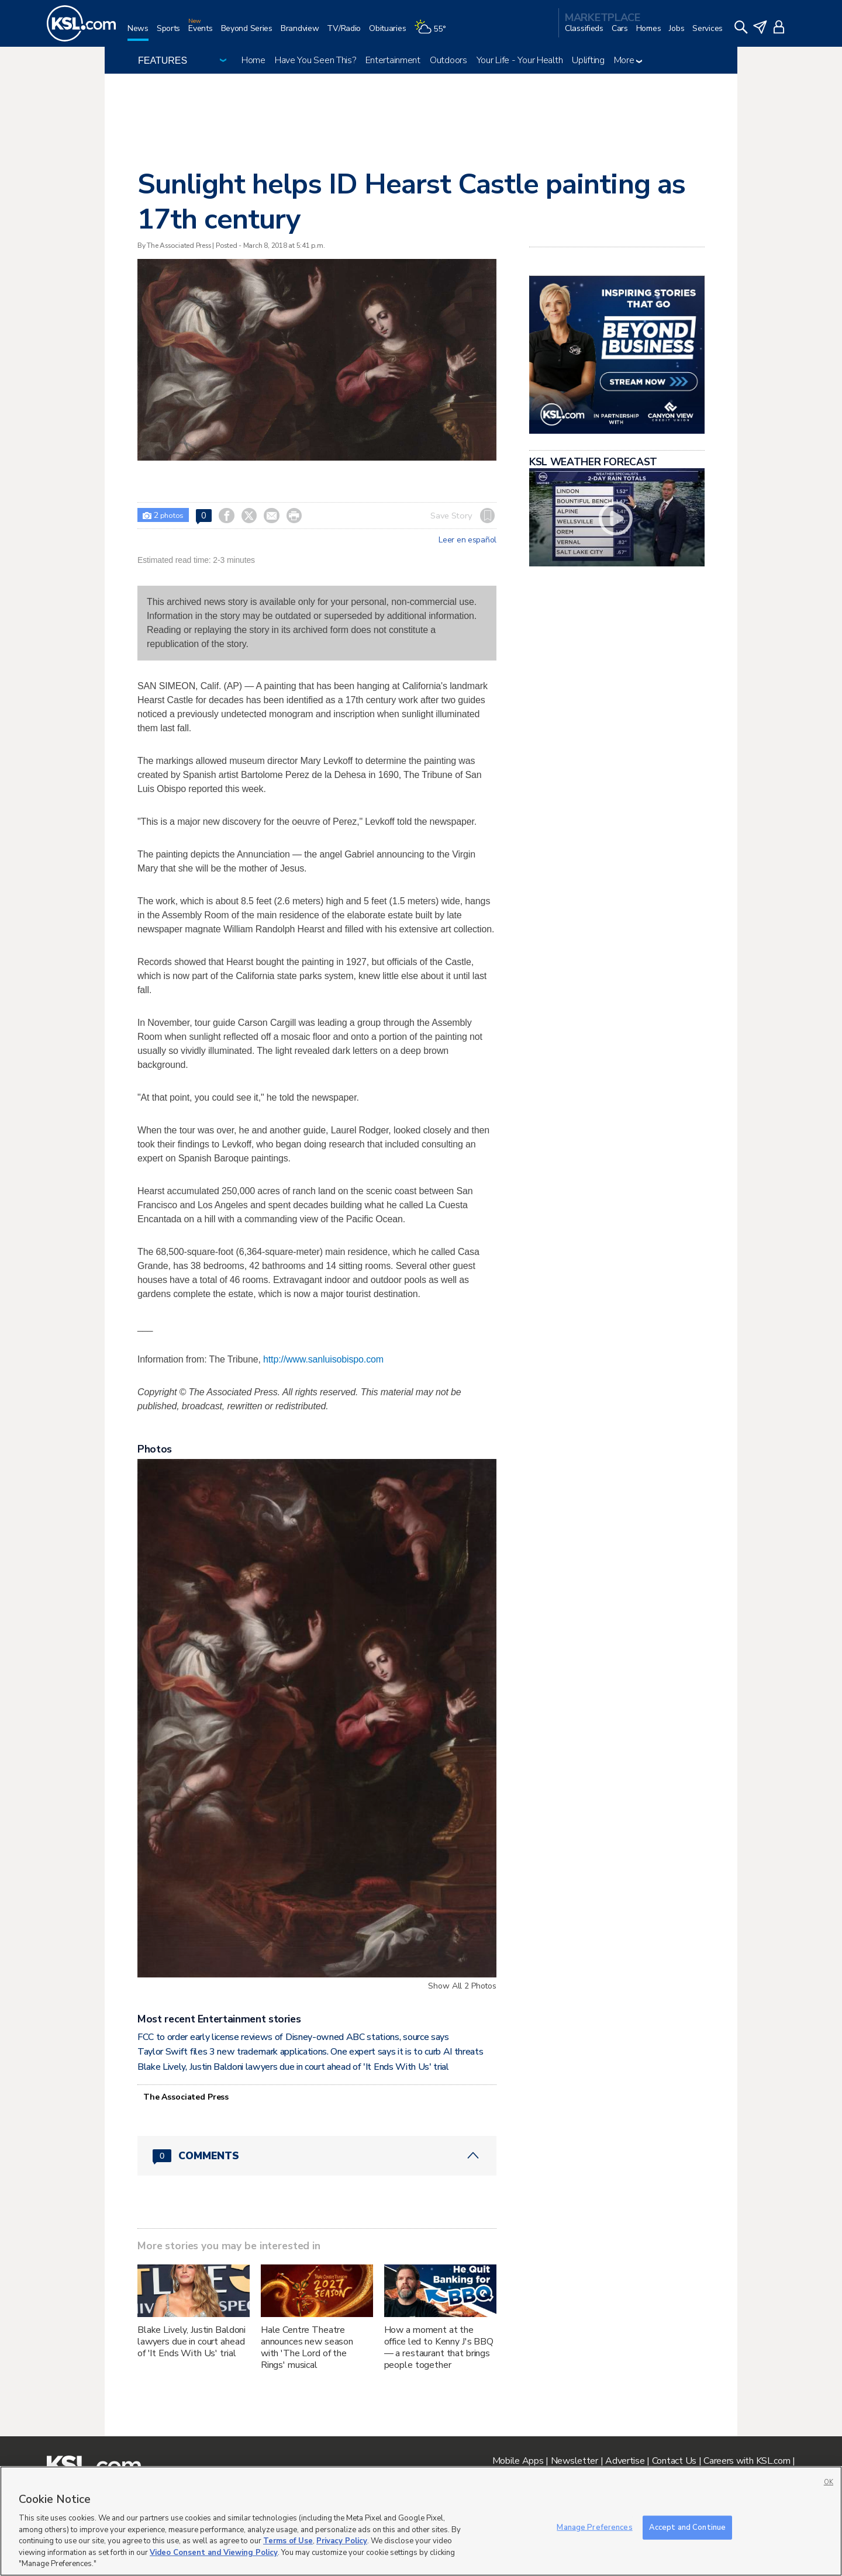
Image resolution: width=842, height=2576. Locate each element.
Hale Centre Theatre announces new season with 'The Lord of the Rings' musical (307, 2347)
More (628, 60)
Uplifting (588, 60)
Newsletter (574, 2460)
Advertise (624, 2460)
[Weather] (434, 33)
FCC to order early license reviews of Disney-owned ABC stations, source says (293, 2037)
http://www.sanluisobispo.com (323, 1359)
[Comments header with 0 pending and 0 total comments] (316, 2156)
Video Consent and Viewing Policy (214, 2552)
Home (253, 60)
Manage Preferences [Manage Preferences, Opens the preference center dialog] (594, 2527)
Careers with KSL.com (746, 2460)
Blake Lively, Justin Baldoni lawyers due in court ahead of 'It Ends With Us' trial (293, 2066)
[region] (421, 2521)
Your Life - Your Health (520, 60)
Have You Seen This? (315, 60)
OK (828, 2482)
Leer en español (467, 540)
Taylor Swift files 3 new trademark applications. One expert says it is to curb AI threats (310, 2051)
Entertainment (392, 60)
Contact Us (674, 2460)
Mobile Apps (518, 2460)
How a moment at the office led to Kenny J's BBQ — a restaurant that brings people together (439, 2347)
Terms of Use (288, 2541)
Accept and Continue (687, 2527)
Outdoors (448, 60)
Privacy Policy (341, 2541)
